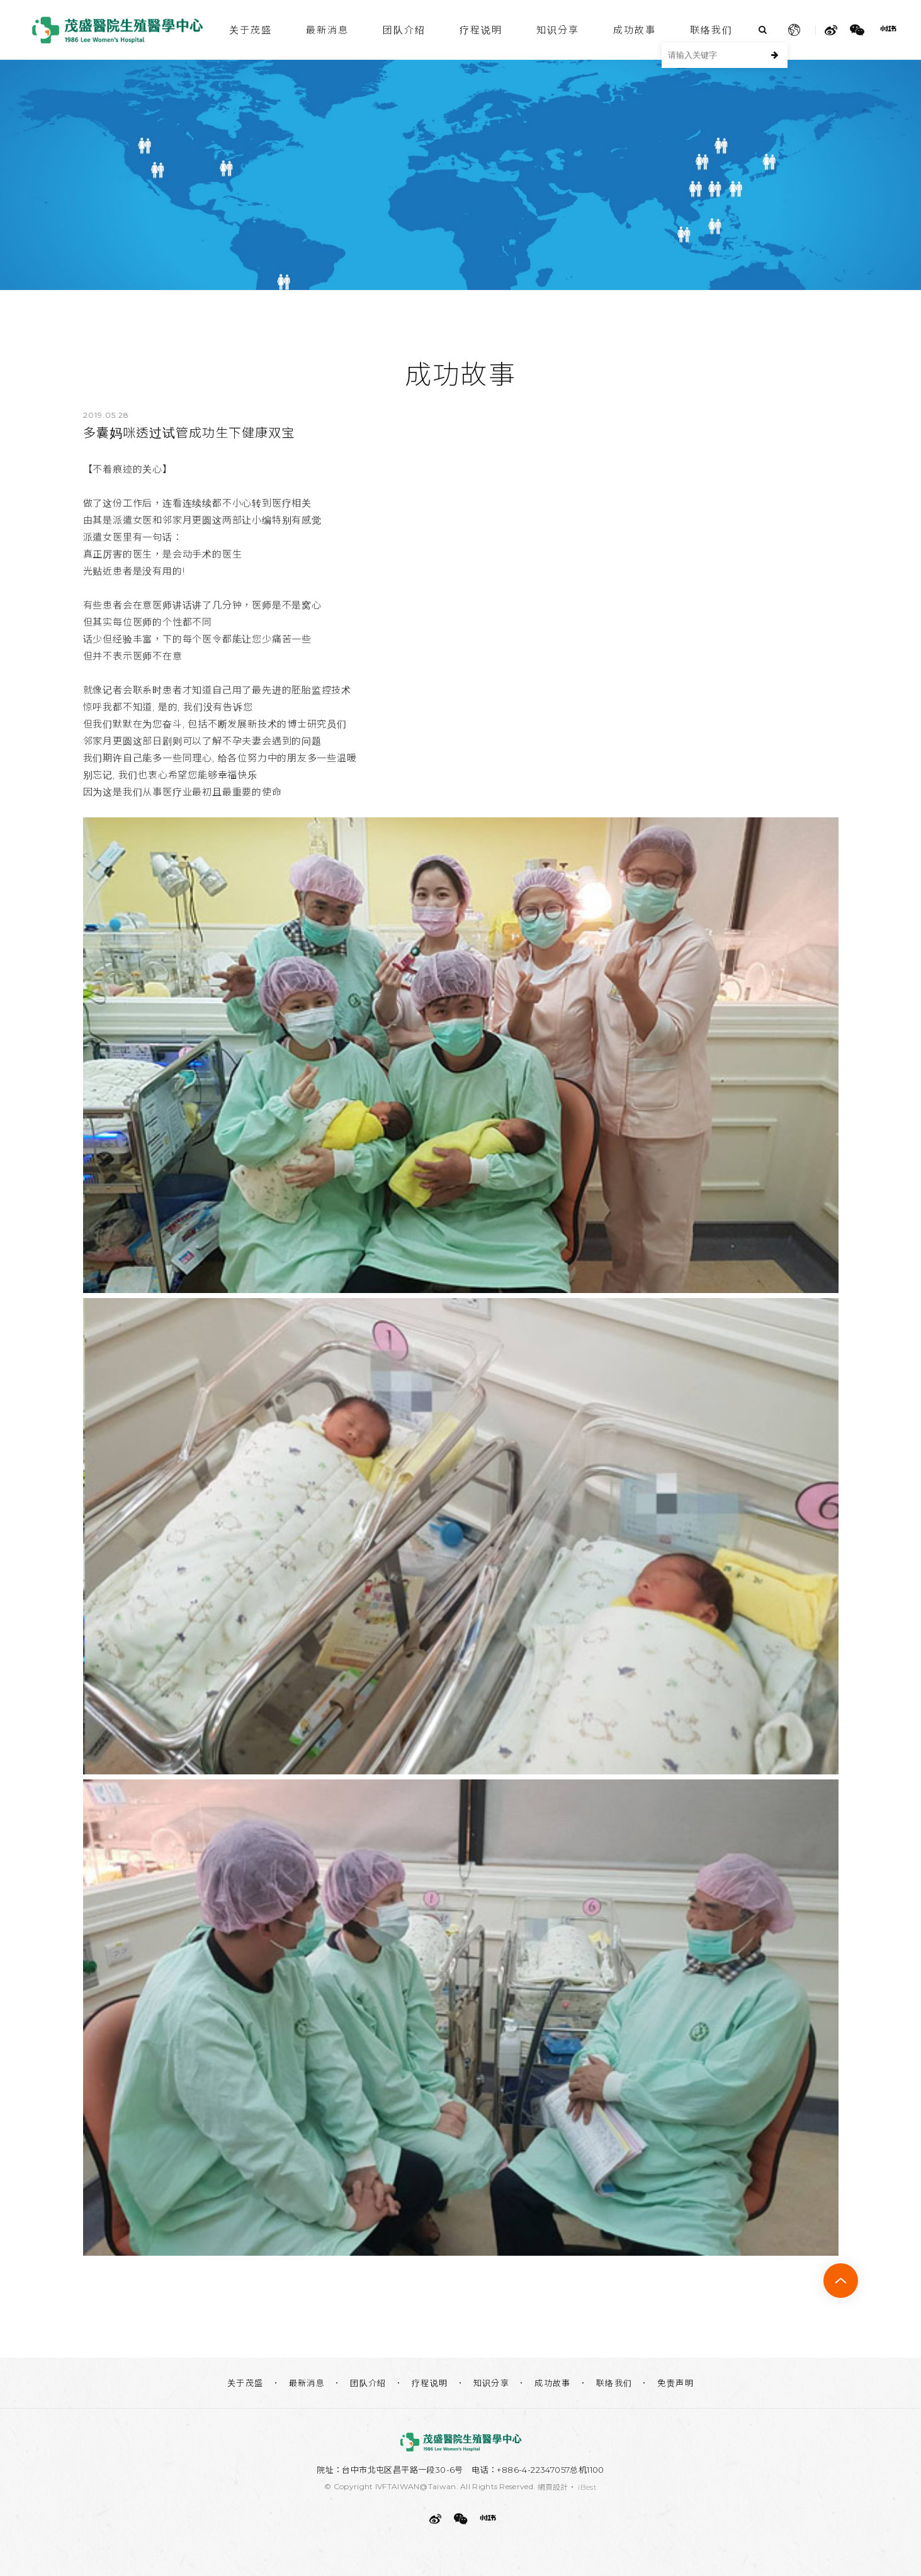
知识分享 (557, 30)
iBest (587, 2487)
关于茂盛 (250, 30)
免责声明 (675, 2383)
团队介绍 (404, 30)
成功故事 (634, 30)
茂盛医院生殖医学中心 (117, 29)
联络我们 (711, 30)
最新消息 (327, 30)
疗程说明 (481, 30)
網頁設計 (553, 2487)
